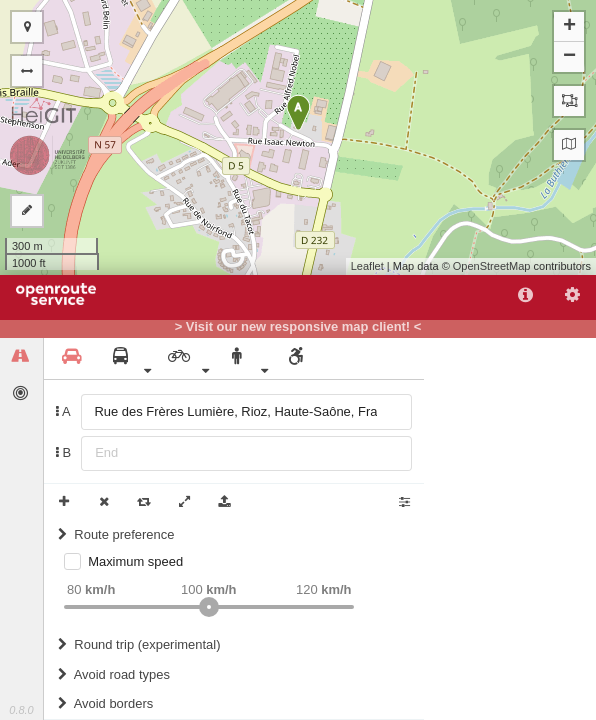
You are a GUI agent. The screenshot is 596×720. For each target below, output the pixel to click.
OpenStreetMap (492, 266)
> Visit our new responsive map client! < (298, 327)
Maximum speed (135, 561)
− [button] (569, 57)
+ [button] (569, 27)
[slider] (209, 607)
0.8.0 (21, 710)
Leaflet (367, 266)
